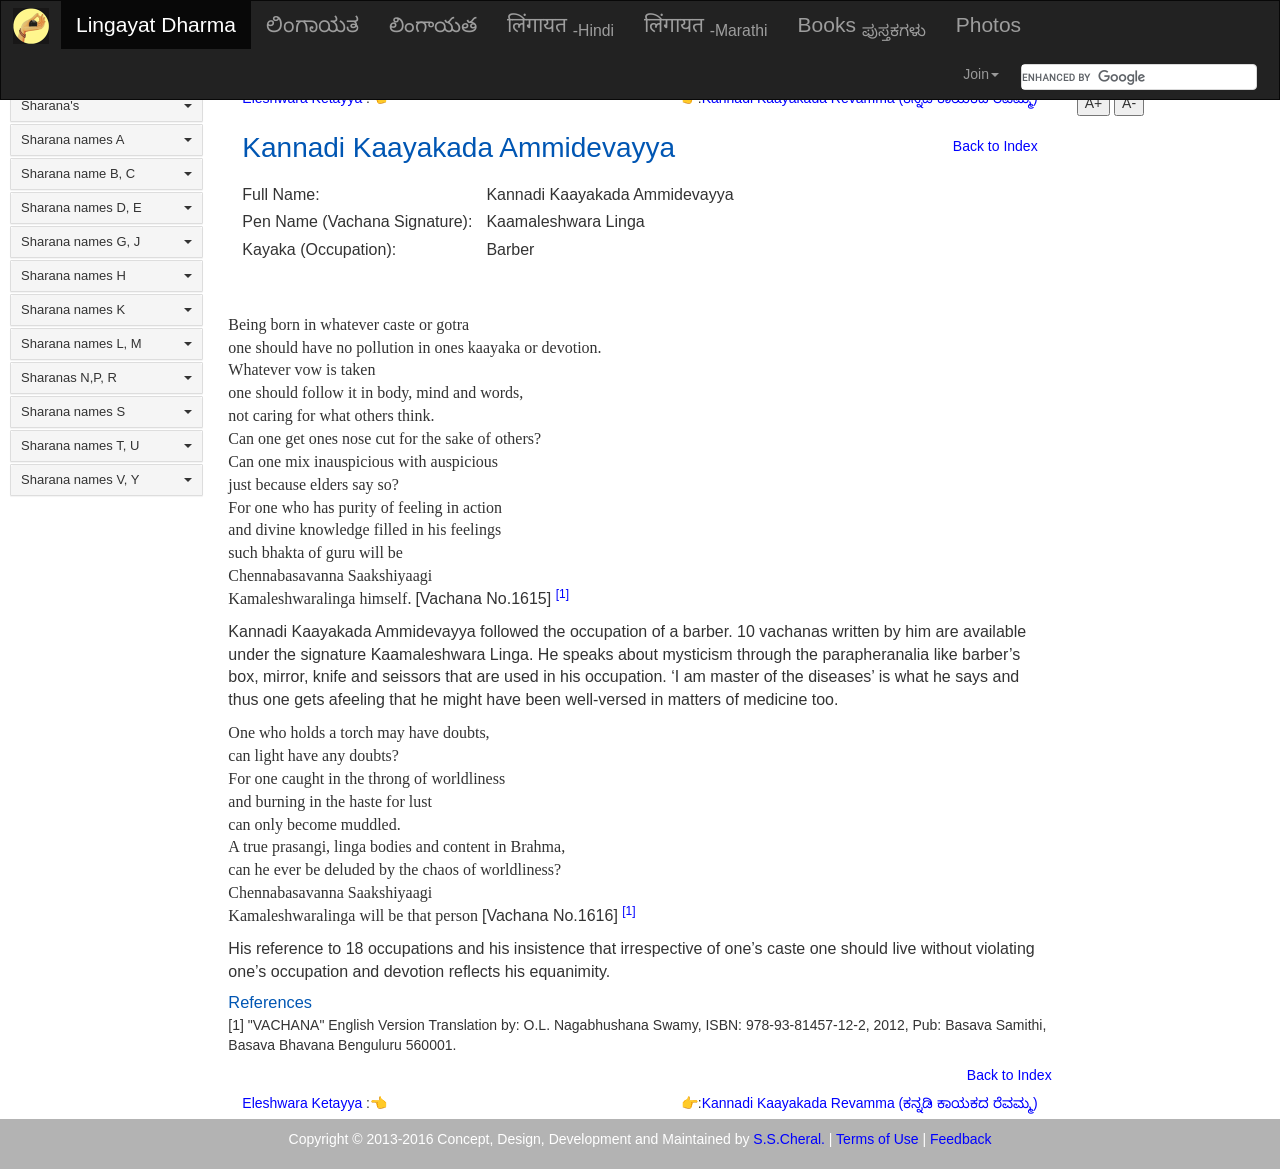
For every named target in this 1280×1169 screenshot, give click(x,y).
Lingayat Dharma (156, 24)
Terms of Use (877, 1139)
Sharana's (106, 105)
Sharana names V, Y (106, 479)
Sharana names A (106, 139)
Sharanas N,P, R (106, 377)
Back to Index (995, 146)
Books (862, 26)
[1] (562, 594)
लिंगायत (560, 26)
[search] (1115, 77)
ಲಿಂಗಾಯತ (312, 24)
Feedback (960, 1139)
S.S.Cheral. (789, 1139)
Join (981, 74)
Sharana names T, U (106, 445)
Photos (988, 24)
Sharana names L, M (106, 343)
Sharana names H (106, 275)
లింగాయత (433, 24)
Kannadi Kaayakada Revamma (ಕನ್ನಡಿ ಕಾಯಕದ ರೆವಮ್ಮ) (870, 1103)
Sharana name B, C (106, 173)
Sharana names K (106, 309)
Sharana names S (106, 411)
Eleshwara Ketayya (304, 1103)
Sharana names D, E (106, 207)
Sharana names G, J (106, 241)
